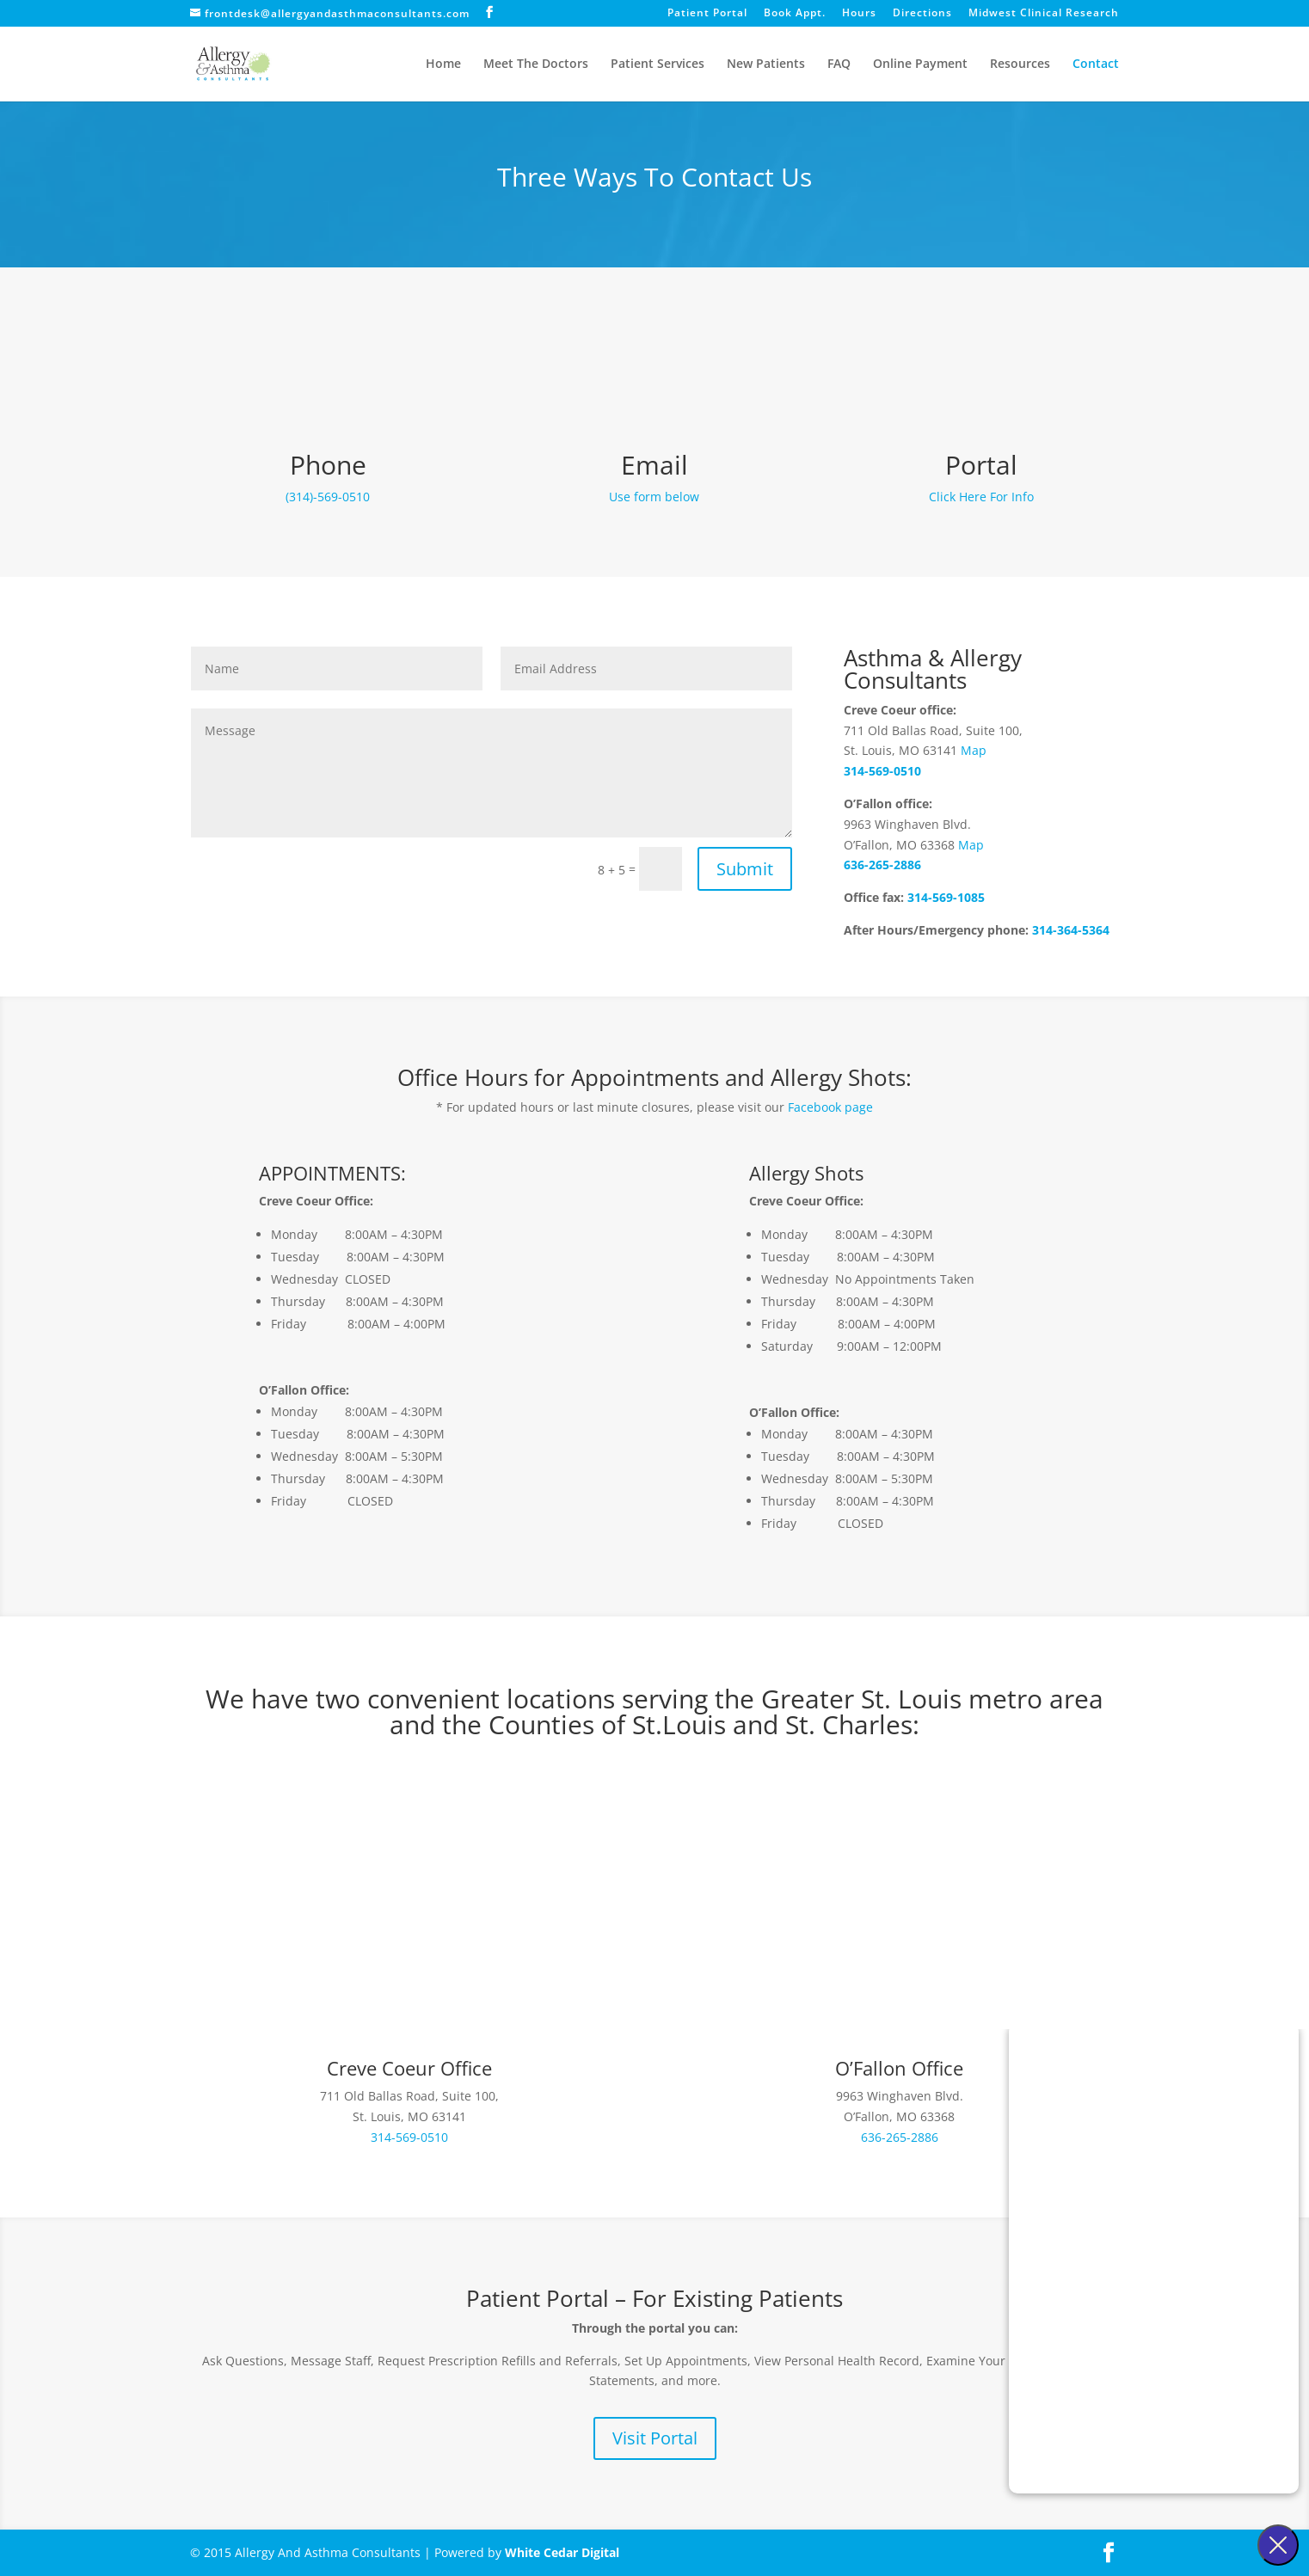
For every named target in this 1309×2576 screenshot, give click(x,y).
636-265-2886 (882, 864)
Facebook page (830, 1107)
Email (654, 464)
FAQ (839, 64)
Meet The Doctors (535, 64)
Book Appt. (795, 14)
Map (973, 750)
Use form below (654, 496)
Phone (328, 464)
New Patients (766, 64)
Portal (981, 464)
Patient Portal (707, 14)
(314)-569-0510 (328, 496)
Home (443, 64)
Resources (1020, 64)
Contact (1095, 64)
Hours (859, 14)
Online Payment (920, 64)
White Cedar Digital (562, 2552)
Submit (744, 868)
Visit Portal (655, 2438)
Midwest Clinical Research (1043, 14)
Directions (922, 14)
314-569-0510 (882, 771)
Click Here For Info (981, 496)
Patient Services (657, 64)
